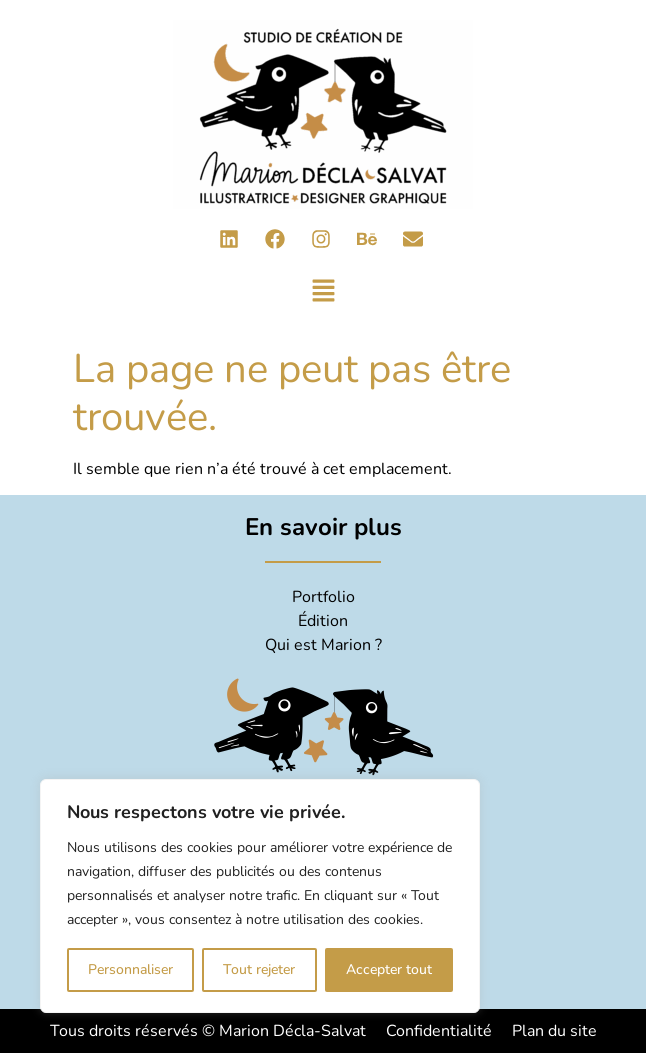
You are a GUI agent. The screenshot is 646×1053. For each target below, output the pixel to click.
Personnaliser (130, 969)
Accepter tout (389, 969)
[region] (260, 896)
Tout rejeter (259, 969)
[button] (323, 293)
